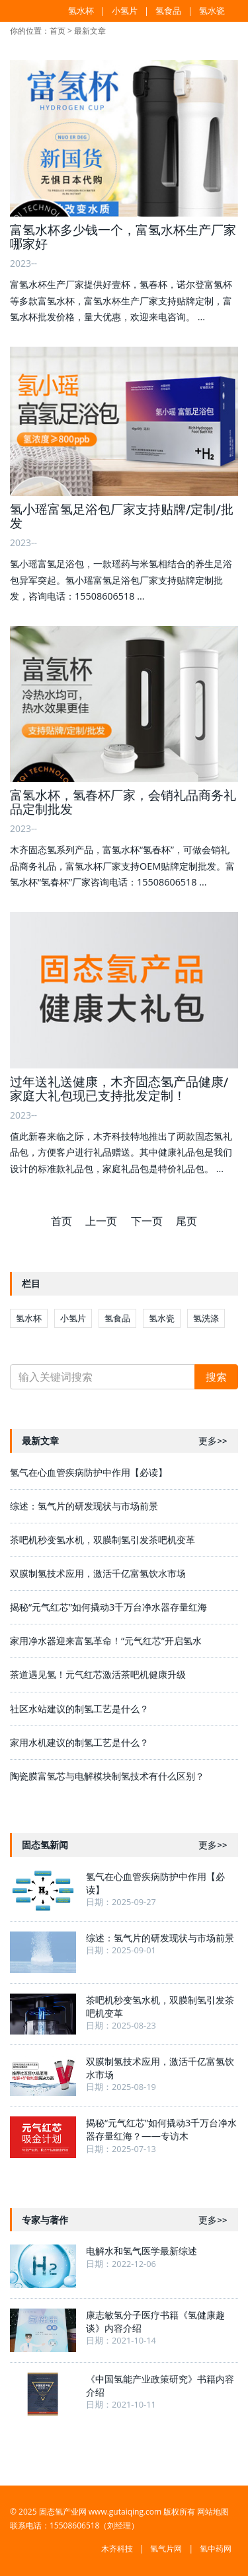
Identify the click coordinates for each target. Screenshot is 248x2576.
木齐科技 (117, 2548)
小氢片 (125, 11)
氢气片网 (166, 2548)
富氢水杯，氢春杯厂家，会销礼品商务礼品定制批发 (123, 802)
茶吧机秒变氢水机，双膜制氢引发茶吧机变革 (102, 1539)
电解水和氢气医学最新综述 (141, 2251)
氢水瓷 (212, 11)
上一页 (101, 1221)
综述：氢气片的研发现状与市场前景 (84, 1506)
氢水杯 (81, 11)
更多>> (212, 1441)
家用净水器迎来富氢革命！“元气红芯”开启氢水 (106, 1640)
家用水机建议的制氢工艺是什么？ (79, 1742)
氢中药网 (215, 2548)
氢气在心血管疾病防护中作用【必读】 (88, 1472)
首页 (57, 30)
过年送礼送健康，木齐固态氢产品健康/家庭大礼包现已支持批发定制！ (119, 1088)
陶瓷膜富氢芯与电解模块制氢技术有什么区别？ (107, 1776)
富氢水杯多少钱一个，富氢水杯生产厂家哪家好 (123, 237)
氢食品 (168, 11)
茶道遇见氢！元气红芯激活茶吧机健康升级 (98, 1674)
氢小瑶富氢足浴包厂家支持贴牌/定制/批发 (121, 516)
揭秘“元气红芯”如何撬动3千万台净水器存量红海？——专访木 (161, 2129)
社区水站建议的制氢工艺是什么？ (79, 1708)
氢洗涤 (206, 1318)
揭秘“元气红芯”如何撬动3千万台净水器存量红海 (108, 1607)
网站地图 (213, 2511)
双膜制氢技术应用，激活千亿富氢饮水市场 (98, 1573)
